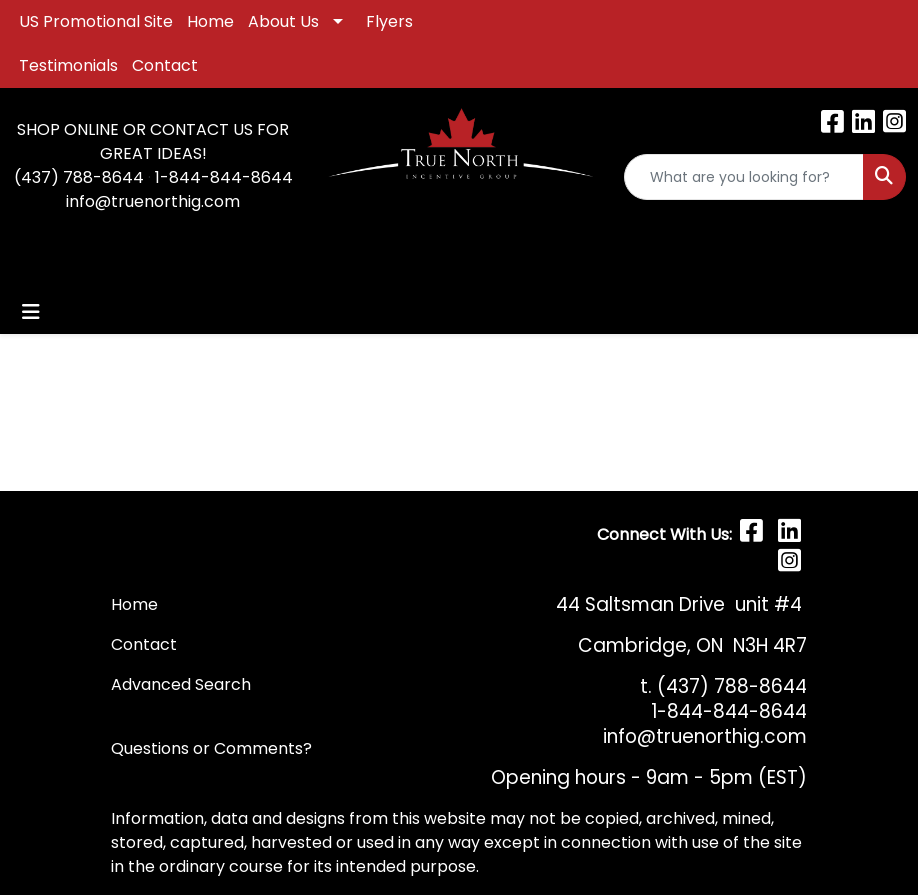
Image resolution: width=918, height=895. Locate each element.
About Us (283, 21)
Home (210, 21)
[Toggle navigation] (31, 312)
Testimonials (68, 65)
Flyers (389, 21)
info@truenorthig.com (153, 201)
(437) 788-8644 (79, 177)
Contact (165, 65)
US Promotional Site (96, 21)
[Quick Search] (744, 177)
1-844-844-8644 (224, 177)
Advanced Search (181, 684)
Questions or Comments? (211, 748)
